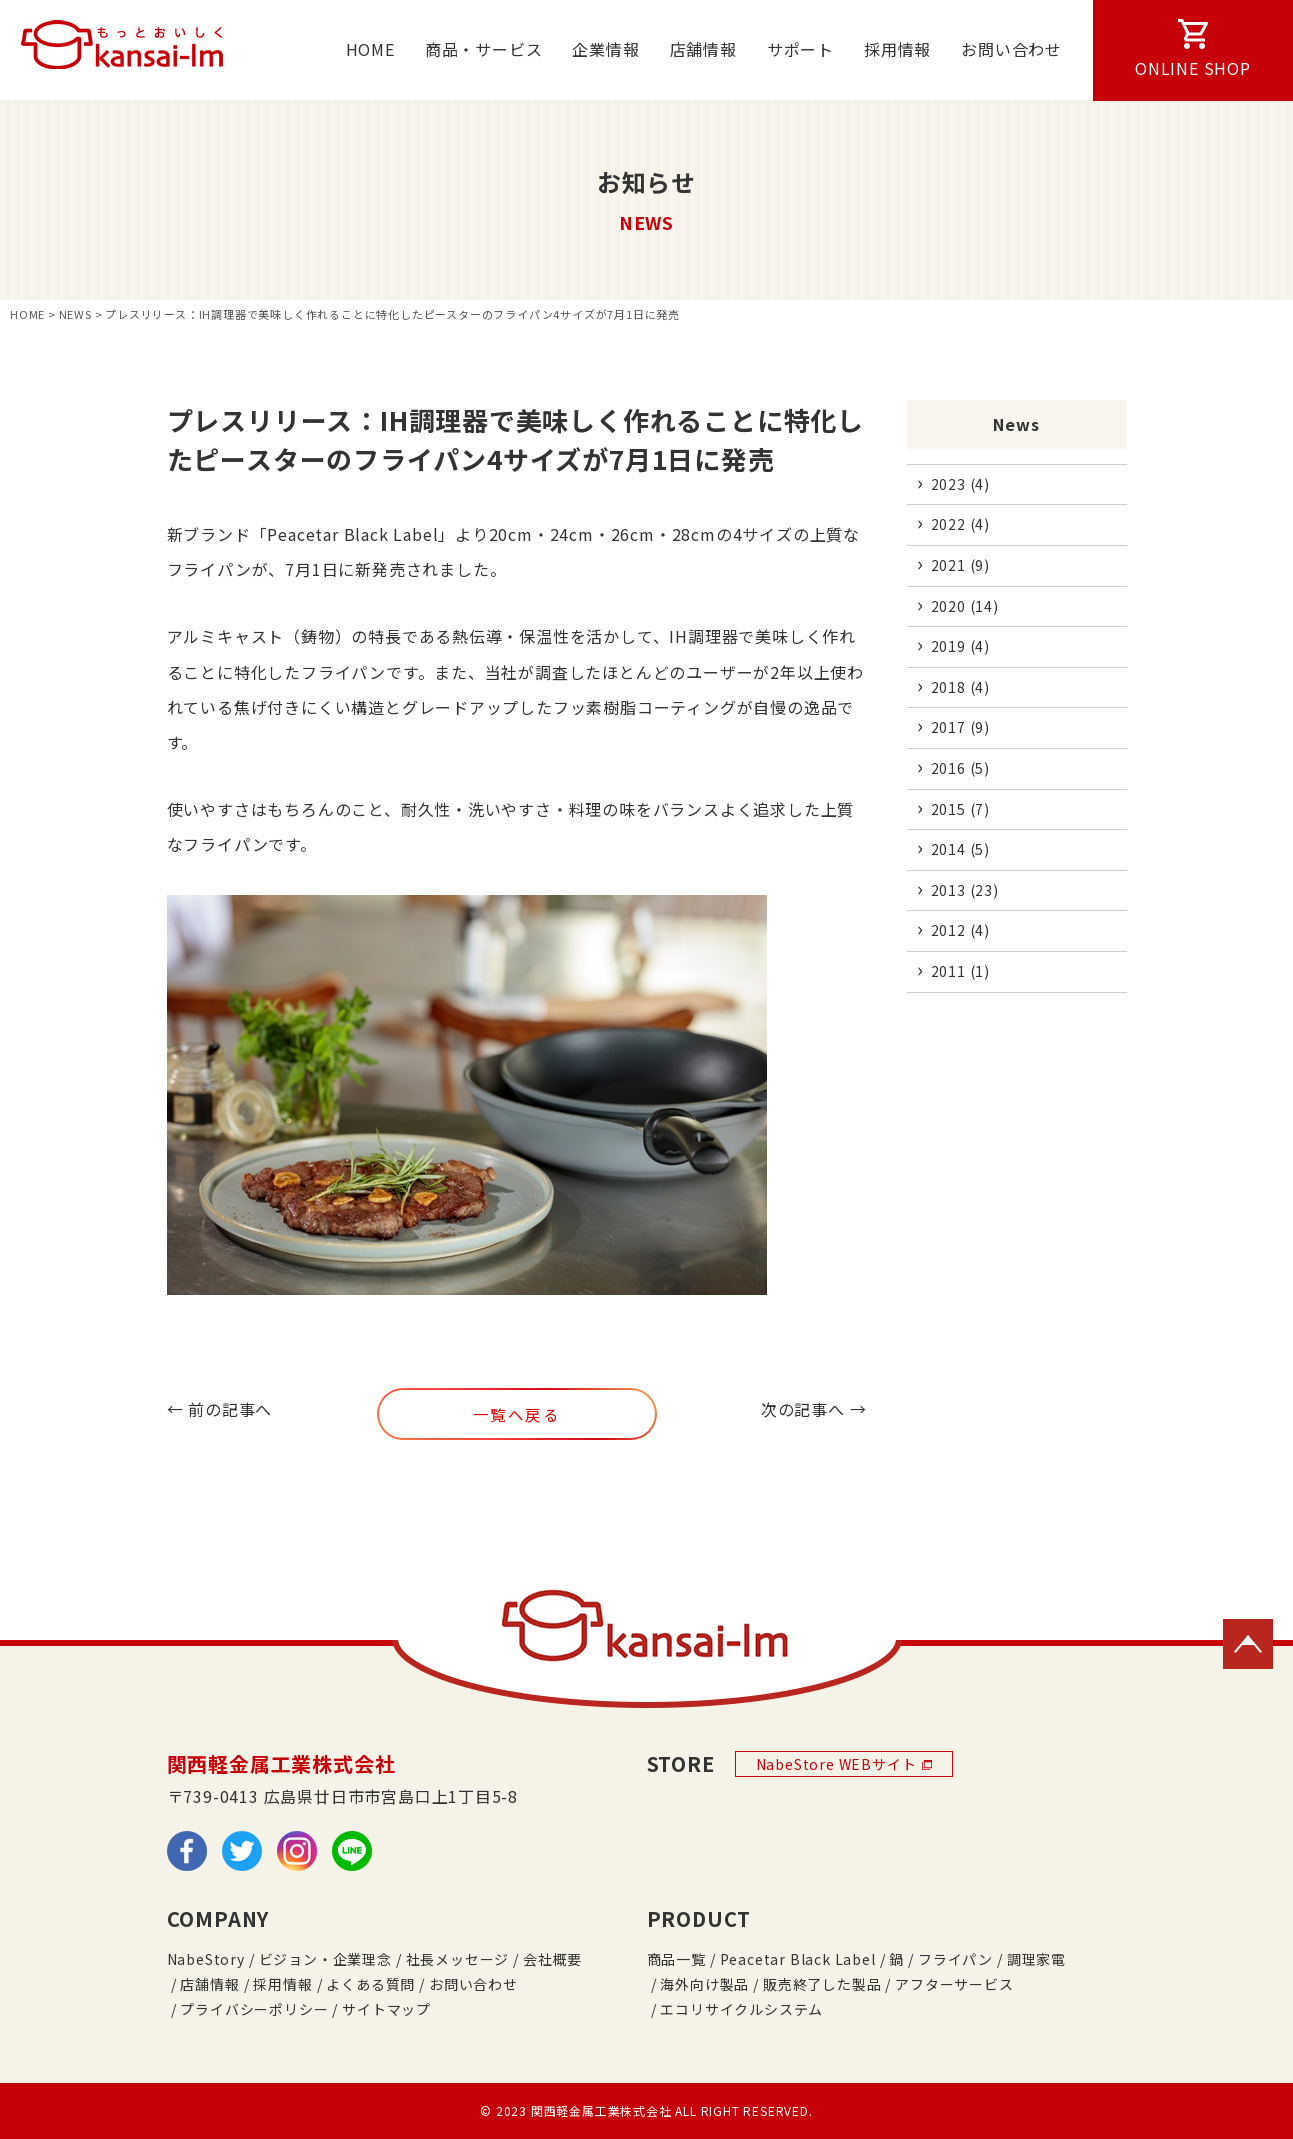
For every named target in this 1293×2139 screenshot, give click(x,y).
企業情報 (605, 49)
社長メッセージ (458, 1959)
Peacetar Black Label (798, 1959)
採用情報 (897, 49)
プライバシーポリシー (254, 2009)
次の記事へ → (814, 1409)
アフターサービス (954, 1984)
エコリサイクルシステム (741, 2009)
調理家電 (1036, 1959)
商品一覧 (676, 1959)
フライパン (955, 1959)
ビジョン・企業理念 (325, 1959)
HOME (370, 49)
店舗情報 (703, 49)
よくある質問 (370, 1984)
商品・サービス (484, 49)
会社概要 (552, 1959)
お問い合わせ (1011, 49)
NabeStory (206, 1959)
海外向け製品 (704, 1984)
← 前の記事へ (220, 1409)
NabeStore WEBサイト (844, 1764)
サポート (800, 49)
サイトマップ (386, 2009)
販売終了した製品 (822, 1984)
